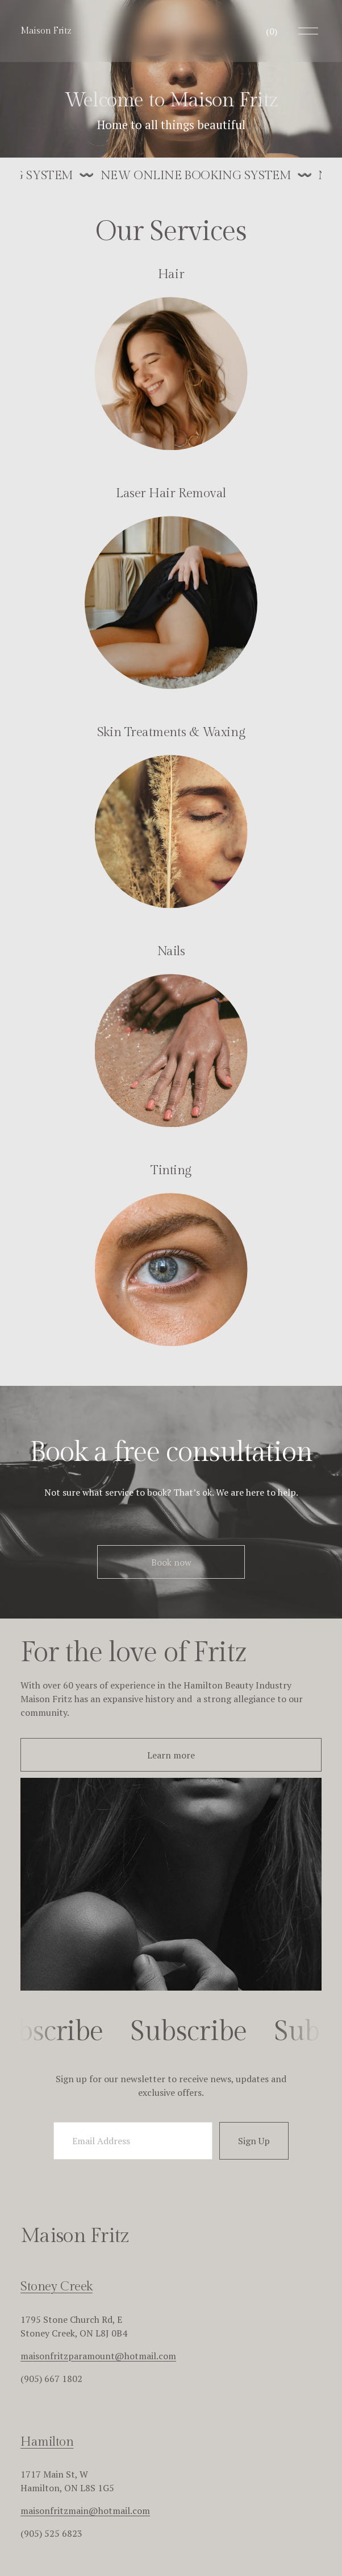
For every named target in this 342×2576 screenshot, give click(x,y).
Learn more (171, 1755)
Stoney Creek (56, 2286)
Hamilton (46, 2441)
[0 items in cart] (271, 31)
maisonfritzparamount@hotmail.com (98, 2356)
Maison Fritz (45, 31)
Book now (171, 1562)
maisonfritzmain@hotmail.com (85, 2510)
